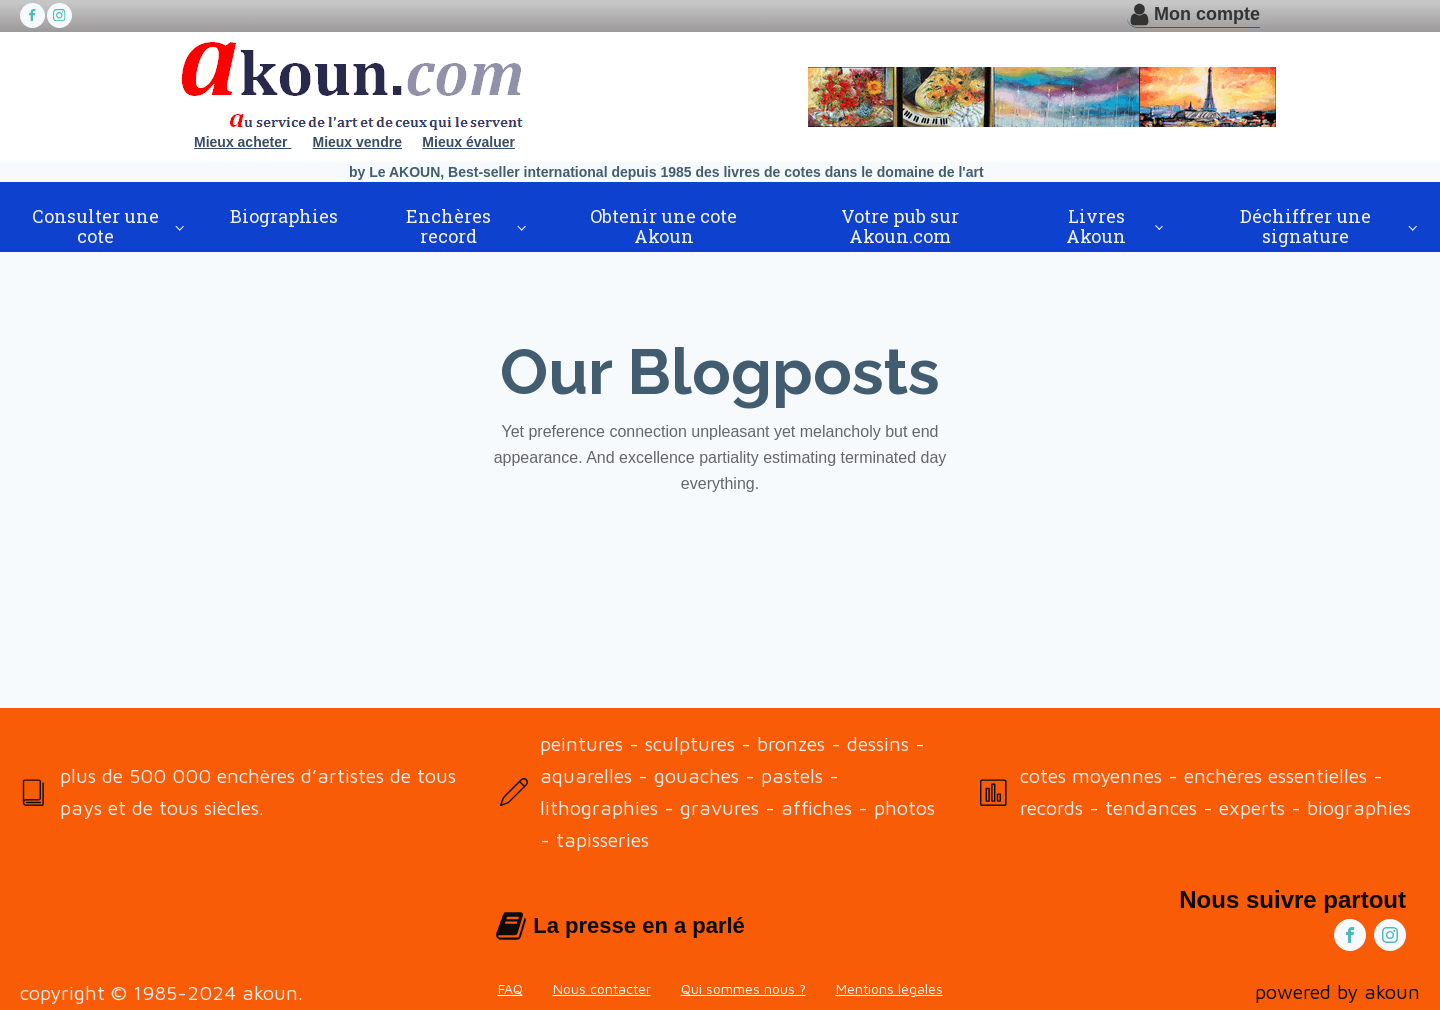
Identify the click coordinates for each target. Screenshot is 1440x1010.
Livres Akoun (1096, 226)
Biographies (284, 216)
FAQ (510, 988)
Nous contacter (602, 988)
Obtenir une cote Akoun (663, 226)
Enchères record (448, 226)
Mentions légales (889, 988)
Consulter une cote (95, 226)
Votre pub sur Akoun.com (900, 226)
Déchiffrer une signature (1305, 226)
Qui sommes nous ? (743, 988)
